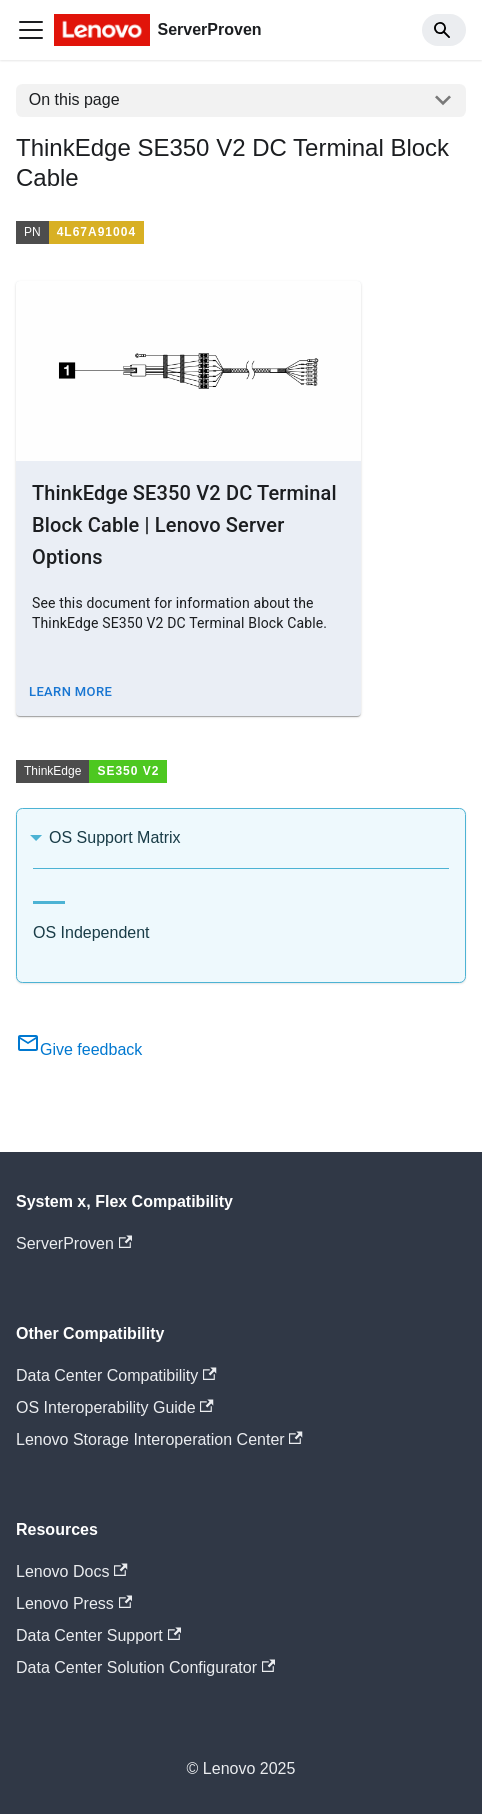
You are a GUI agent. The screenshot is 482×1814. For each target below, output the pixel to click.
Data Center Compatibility (116, 1375)
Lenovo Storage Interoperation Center (159, 1439)
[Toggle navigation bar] (31, 30)
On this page (74, 99)
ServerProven (74, 1243)
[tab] (49, 894)
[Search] (444, 30)
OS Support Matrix (115, 837)
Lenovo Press (74, 1603)
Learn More (70, 691)
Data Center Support (98, 1635)
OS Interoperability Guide (115, 1407)
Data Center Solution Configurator (145, 1667)
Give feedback (79, 1049)
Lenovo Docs (72, 1571)
